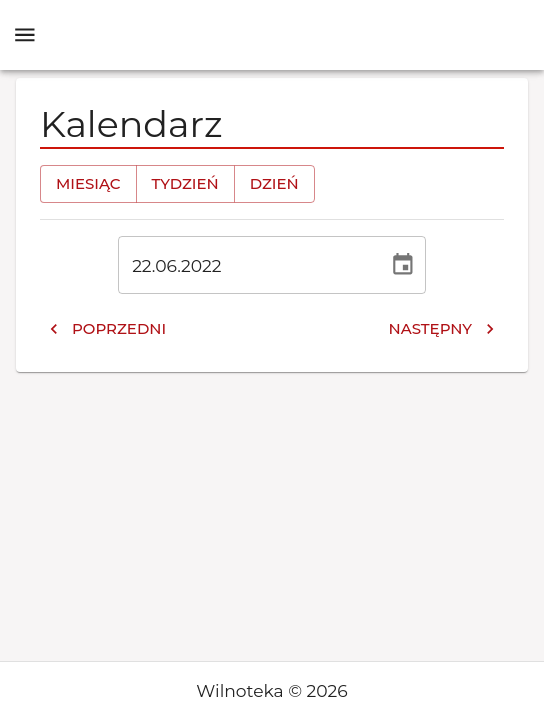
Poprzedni (107, 329)
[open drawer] (25, 35)
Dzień (274, 184)
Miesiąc (88, 184)
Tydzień (185, 184)
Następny (442, 329)
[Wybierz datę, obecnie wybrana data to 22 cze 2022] (403, 265)
